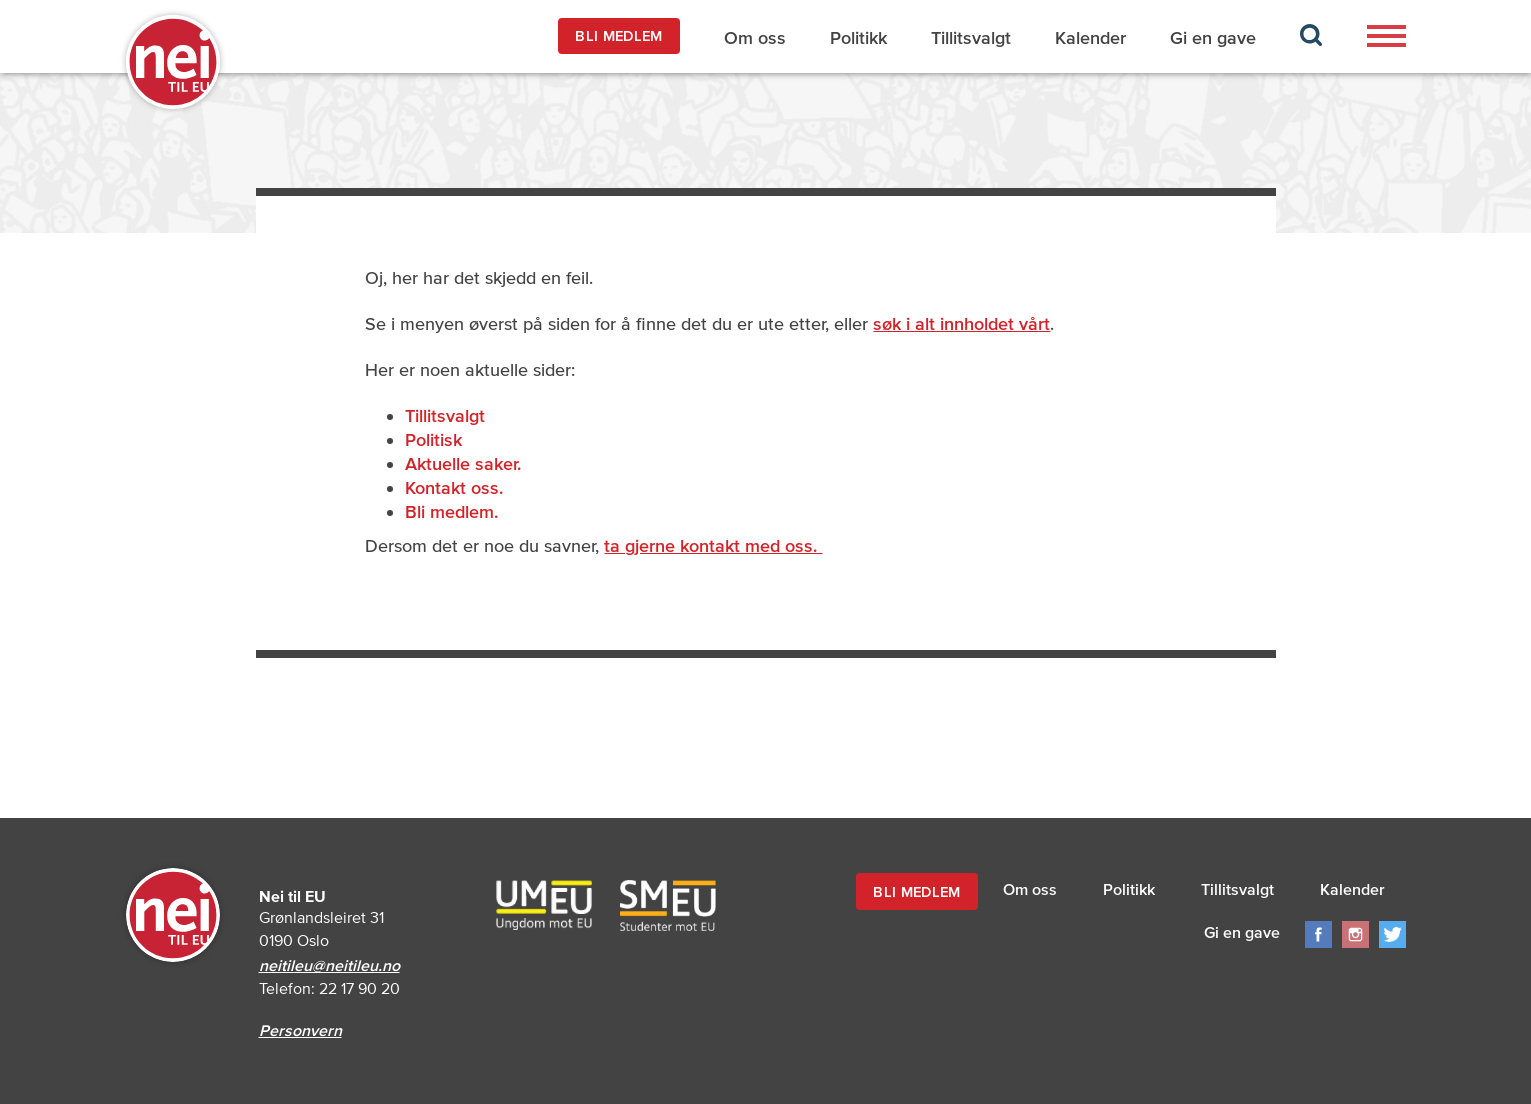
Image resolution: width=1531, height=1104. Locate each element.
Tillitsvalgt (971, 37)
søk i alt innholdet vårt (961, 323)
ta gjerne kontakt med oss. (713, 545)
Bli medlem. (451, 511)
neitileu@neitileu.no (329, 965)
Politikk (858, 37)
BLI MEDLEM (618, 35)
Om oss (755, 37)
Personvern (300, 1030)
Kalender (1090, 37)
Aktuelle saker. (463, 463)
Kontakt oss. (454, 487)
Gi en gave (1213, 37)
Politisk (433, 439)
